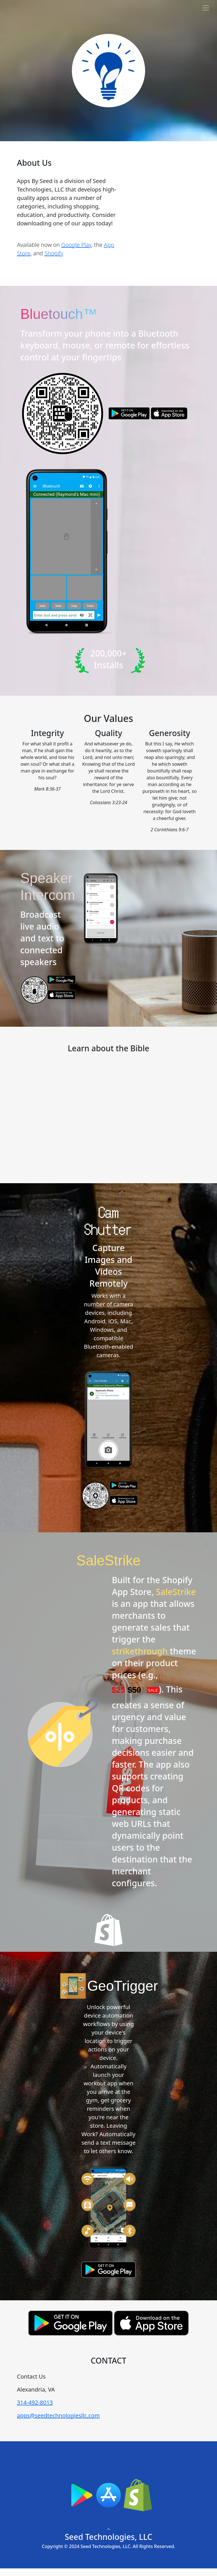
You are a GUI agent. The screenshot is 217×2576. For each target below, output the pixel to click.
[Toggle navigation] (206, 8)
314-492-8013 (35, 2402)
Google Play (76, 245)
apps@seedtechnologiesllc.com (58, 2415)
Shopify (54, 253)
